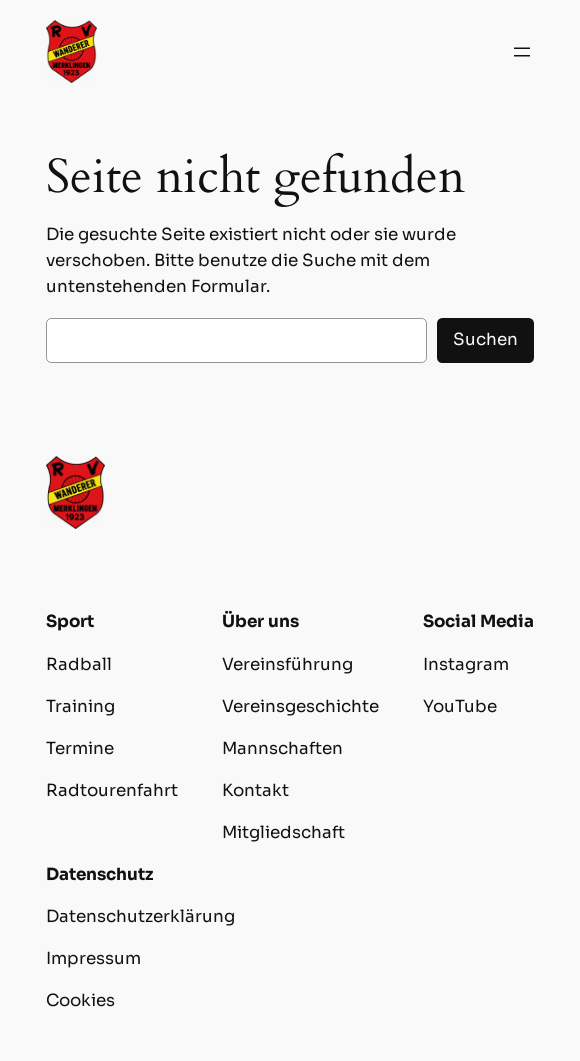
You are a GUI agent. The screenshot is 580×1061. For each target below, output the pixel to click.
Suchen (485, 339)
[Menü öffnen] (522, 52)
